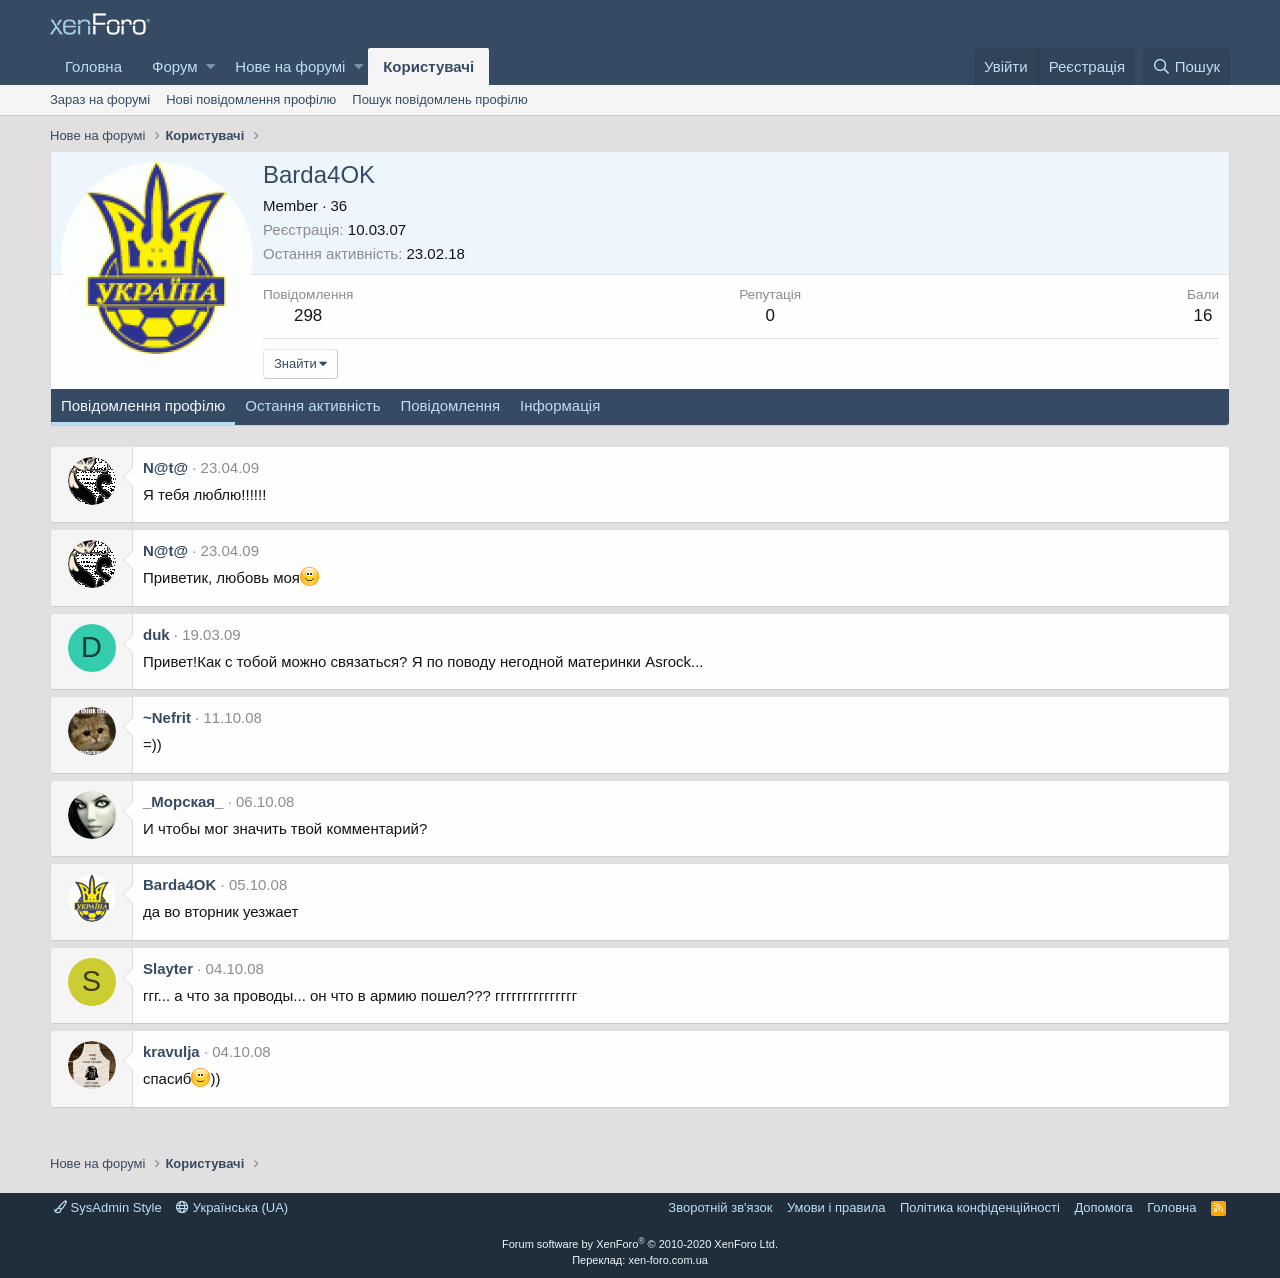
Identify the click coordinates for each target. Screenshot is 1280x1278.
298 (308, 315)
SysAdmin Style (108, 1207)
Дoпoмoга (1103, 1207)
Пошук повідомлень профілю (439, 99)
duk (156, 634)
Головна (93, 66)
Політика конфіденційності (980, 1207)
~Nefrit (167, 717)
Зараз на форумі (100, 99)
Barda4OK (179, 884)
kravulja (171, 1051)
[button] (210, 66)
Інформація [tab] (560, 405)
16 (1203, 315)
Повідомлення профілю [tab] (143, 405)
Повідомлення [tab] (450, 405)
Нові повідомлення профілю (251, 99)
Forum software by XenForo (640, 1244)
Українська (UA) (232, 1207)
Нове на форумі (290, 66)
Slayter (168, 968)
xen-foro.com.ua (667, 1260)
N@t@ (165, 467)
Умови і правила (836, 1207)
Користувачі (428, 66)
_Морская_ (183, 801)
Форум (175, 66)
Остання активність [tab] (312, 405)
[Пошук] (1186, 66)
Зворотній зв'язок (720, 1207)
